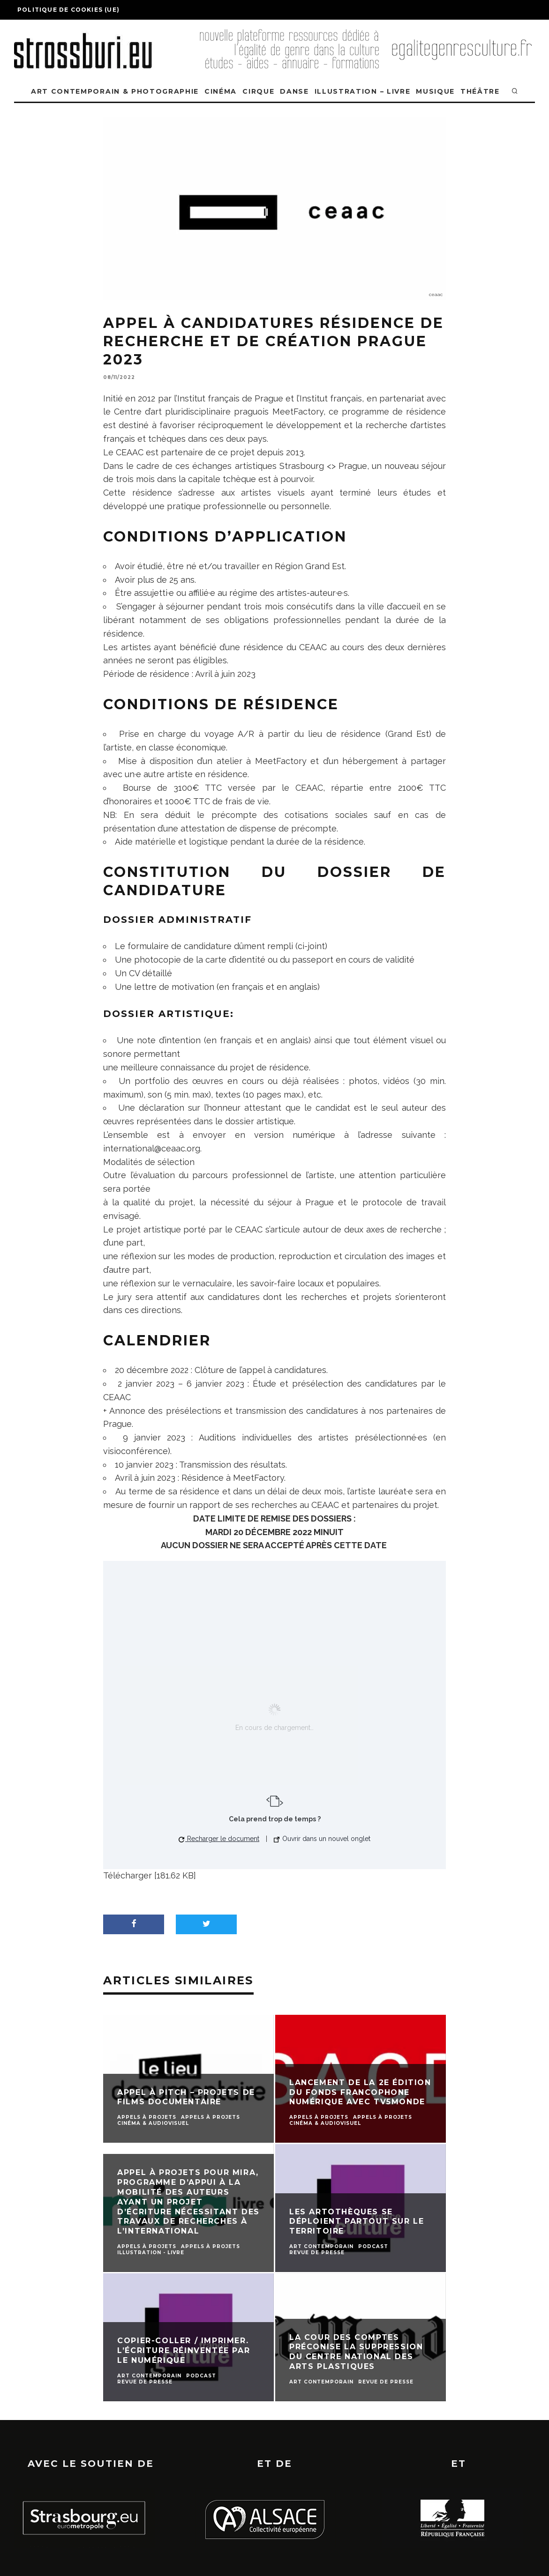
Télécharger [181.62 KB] (149, 1875)
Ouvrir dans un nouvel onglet (322, 1838)
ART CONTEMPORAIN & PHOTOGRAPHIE (115, 91)
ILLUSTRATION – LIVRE (363, 91)
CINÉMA (220, 91)
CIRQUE (258, 91)
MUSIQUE (435, 91)
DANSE (294, 91)
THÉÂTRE (480, 91)
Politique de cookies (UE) (68, 9)
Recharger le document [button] (219, 1838)
